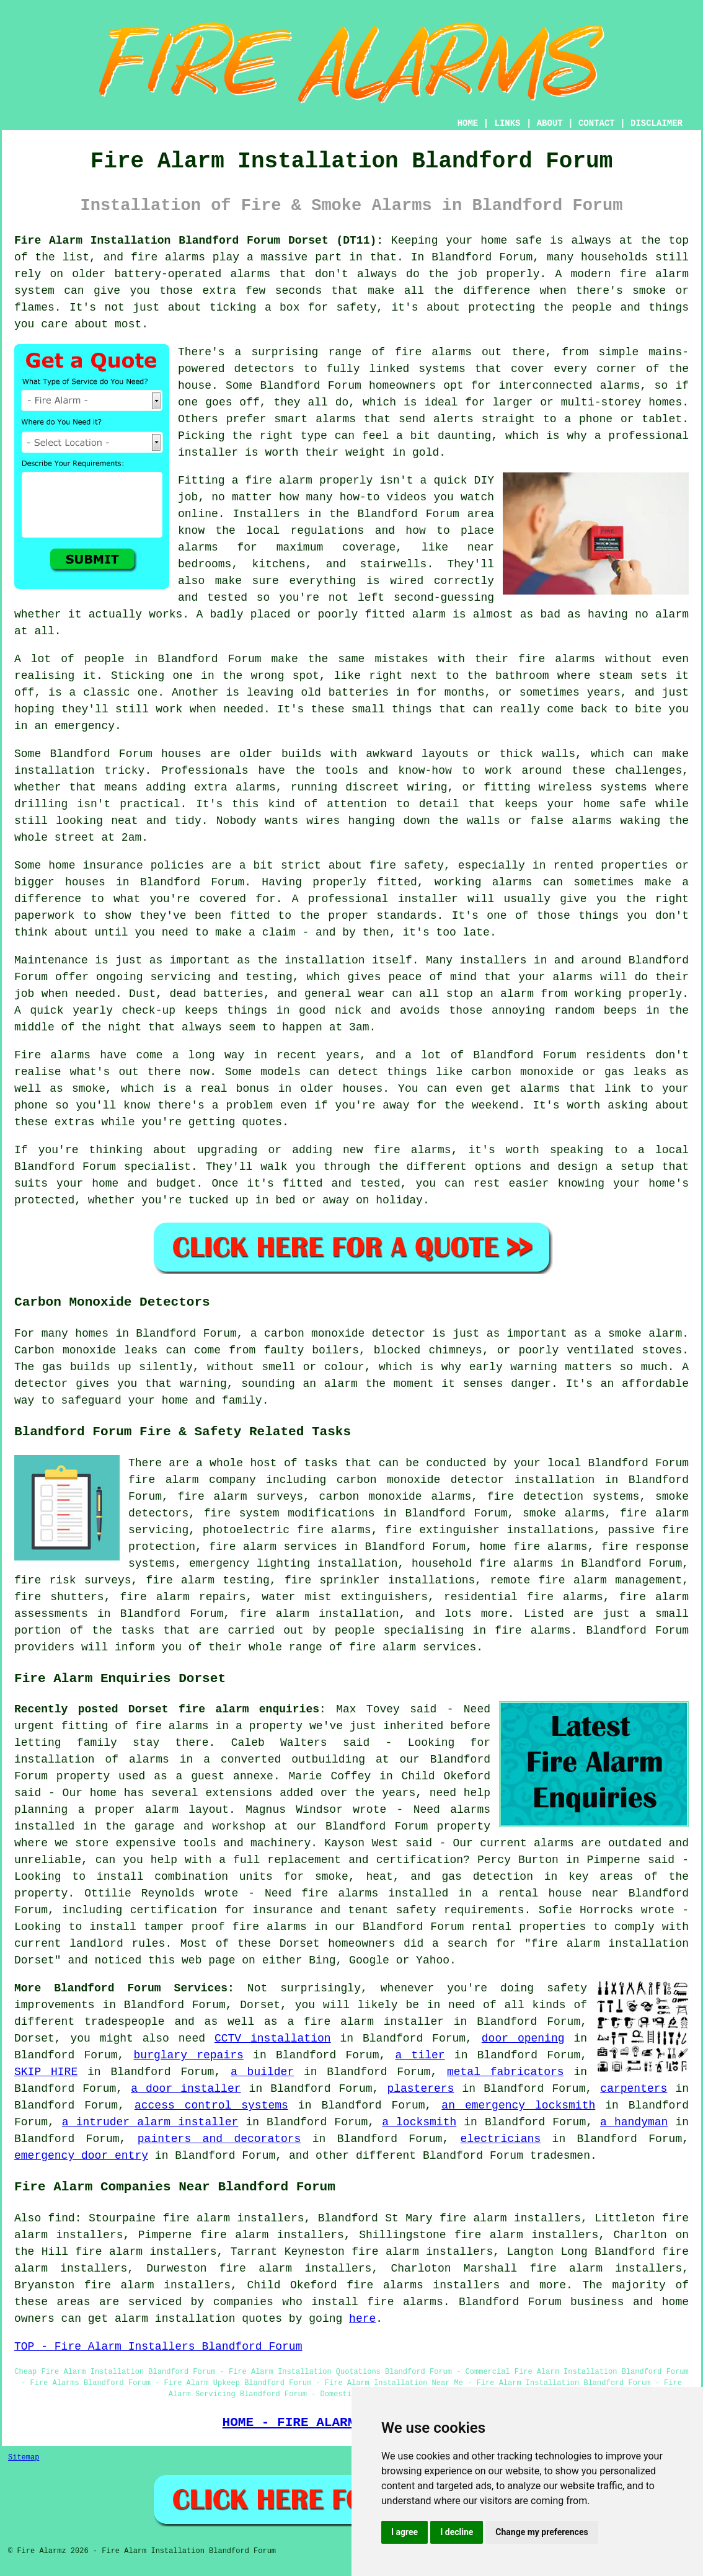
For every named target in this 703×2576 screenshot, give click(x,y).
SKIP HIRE (45, 2072)
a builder (262, 2072)
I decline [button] (456, 2532)
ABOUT (550, 123)
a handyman (634, 2122)
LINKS (507, 123)
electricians (501, 2139)
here (362, 2319)
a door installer (186, 2088)
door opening (523, 2038)
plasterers (420, 2088)
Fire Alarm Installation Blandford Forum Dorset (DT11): (198, 240)
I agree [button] (404, 2532)
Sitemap (23, 2457)
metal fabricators (505, 2072)
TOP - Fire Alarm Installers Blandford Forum (158, 2346)
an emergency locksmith (518, 2105)
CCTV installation (272, 2038)
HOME (468, 123)
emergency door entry (81, 2155)
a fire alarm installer (365, 2022)
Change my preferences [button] (541, 2532)
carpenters (633, 2088)
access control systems (211, 2105)
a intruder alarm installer (150, 2122)
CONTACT (596, 123)
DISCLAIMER (656, 123)
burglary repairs (189, 2055)
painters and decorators (219, 2139)
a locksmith (419, 2122)
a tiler (420, 2055)
